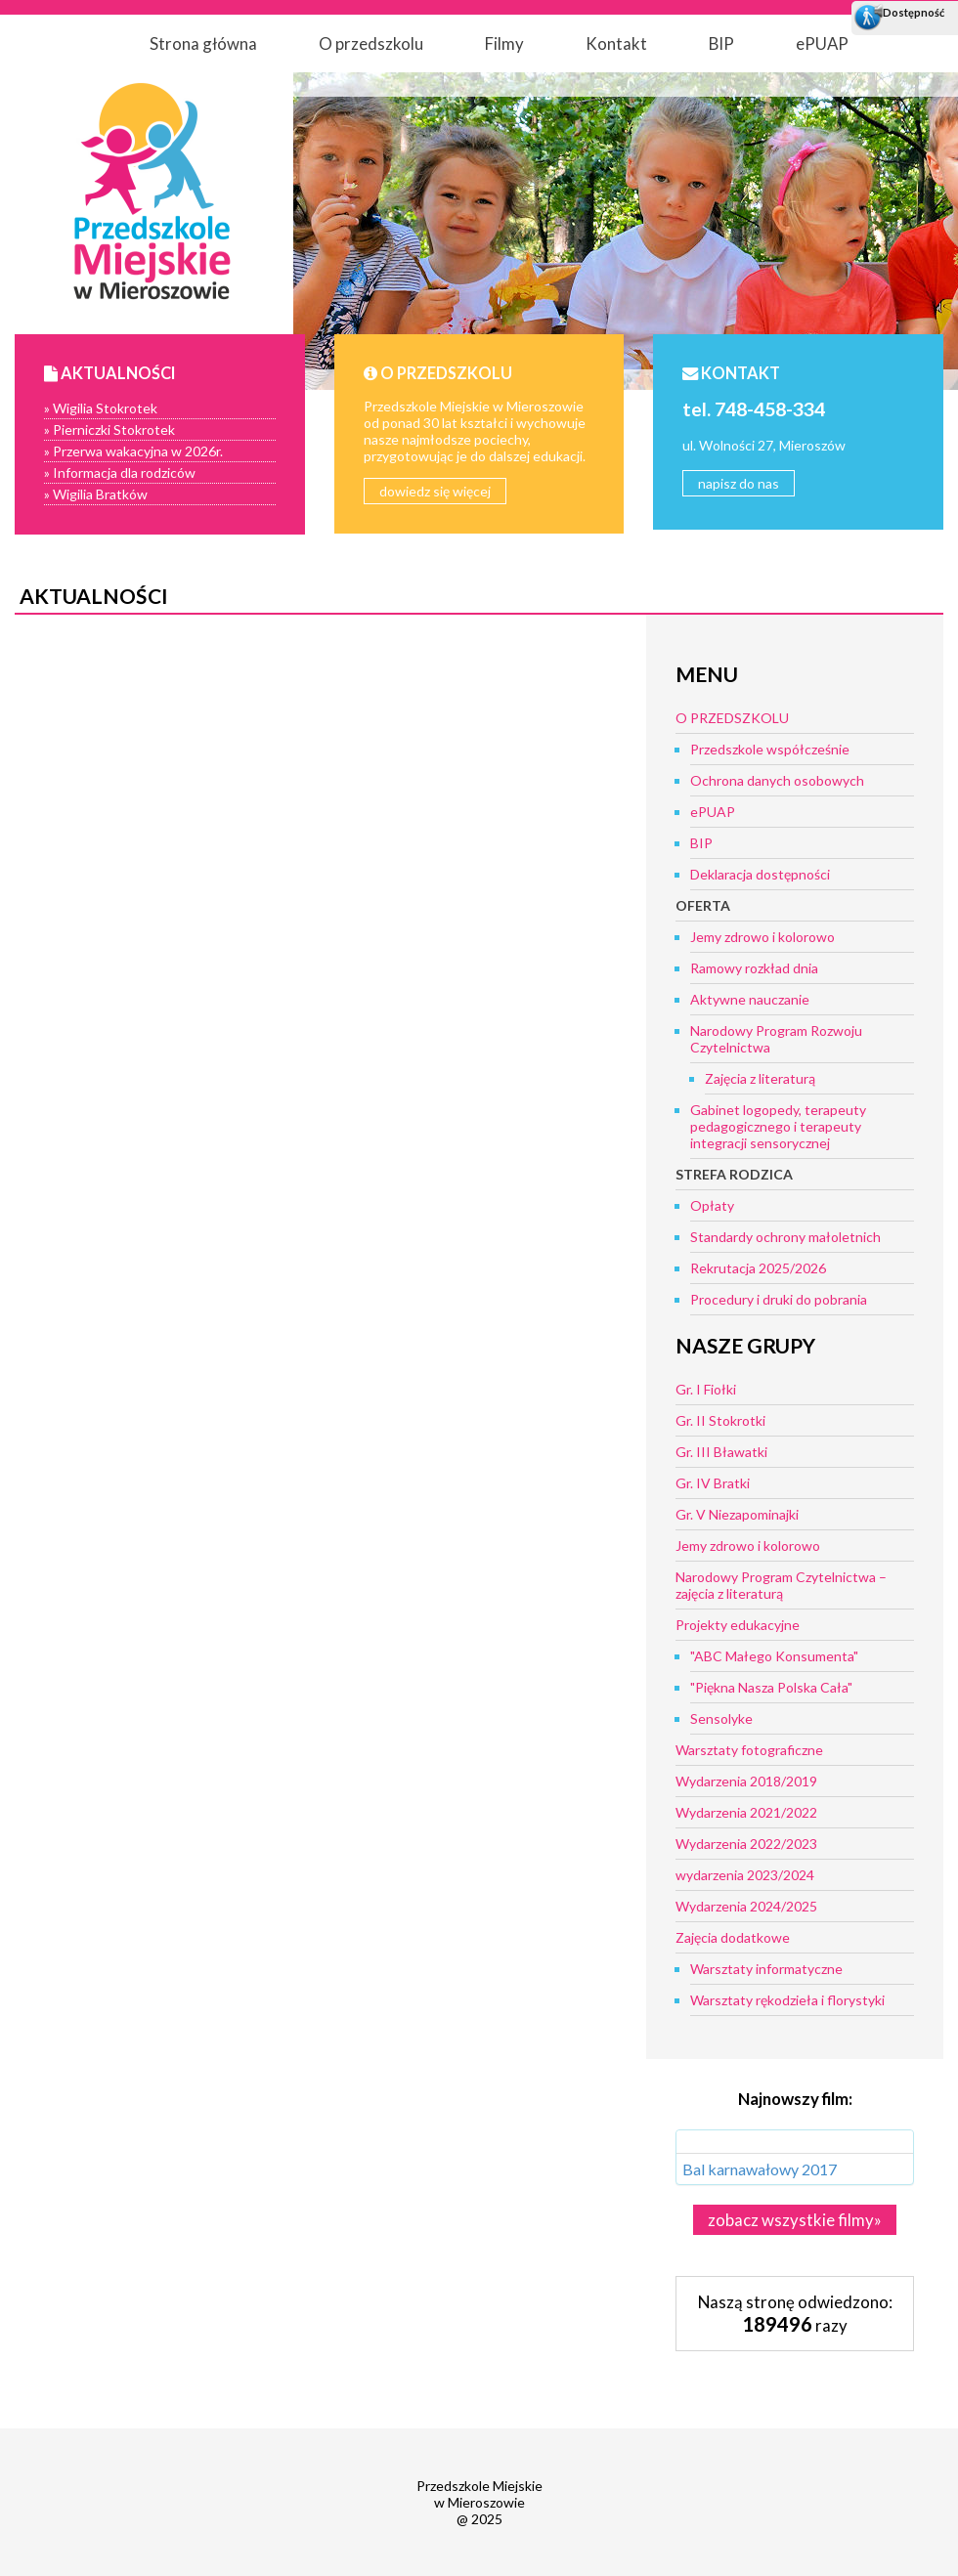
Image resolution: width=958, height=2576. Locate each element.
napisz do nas (738, 483)
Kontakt (616, 43)
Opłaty (712, 1205)
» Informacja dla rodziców (120, 472)
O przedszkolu (371, 43)
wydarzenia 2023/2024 (744, 1875)
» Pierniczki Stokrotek (109, 429)
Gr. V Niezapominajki (737, 1514)
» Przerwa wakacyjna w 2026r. (133, 451)
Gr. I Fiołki (705, 1389)
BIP (721, 43)
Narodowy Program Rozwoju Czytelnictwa (776, 1038)
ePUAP (822, 43)
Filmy (504, 43)
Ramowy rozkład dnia (754, 968)
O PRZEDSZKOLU (732, 717)
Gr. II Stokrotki (720, 1420)
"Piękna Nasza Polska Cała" (771, 1687)
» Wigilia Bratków (96, 494)
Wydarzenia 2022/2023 (746, 1843)
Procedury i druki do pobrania (778, 1299)
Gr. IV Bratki (712, 1483)
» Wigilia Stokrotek (100, 408)
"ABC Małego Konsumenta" (774, 1656)
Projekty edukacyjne (737, 1624)
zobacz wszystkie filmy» (795, 2220)
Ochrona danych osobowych (777, 780)
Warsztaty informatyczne (766, 1968)
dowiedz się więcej (435, 491)
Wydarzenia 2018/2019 (746, 1781)
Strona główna (203, 43)
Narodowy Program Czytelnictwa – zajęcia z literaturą (781, 1585)
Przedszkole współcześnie (769, 749)
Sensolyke (721, 1718)
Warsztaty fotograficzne (749, 1749)
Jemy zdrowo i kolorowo (762, 936)
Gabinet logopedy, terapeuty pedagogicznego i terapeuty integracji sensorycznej (778, 1126)
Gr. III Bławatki (721, 1451)
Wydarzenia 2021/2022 (746, 1812)
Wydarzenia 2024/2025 (746, 1906)
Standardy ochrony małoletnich (785, 1236)
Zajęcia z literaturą (760, 1078)
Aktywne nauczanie (749, 999)
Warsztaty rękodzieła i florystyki (787, 2000)
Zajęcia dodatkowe (732, 1937)
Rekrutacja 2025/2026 (758, 1268)
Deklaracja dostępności (760, 874)
